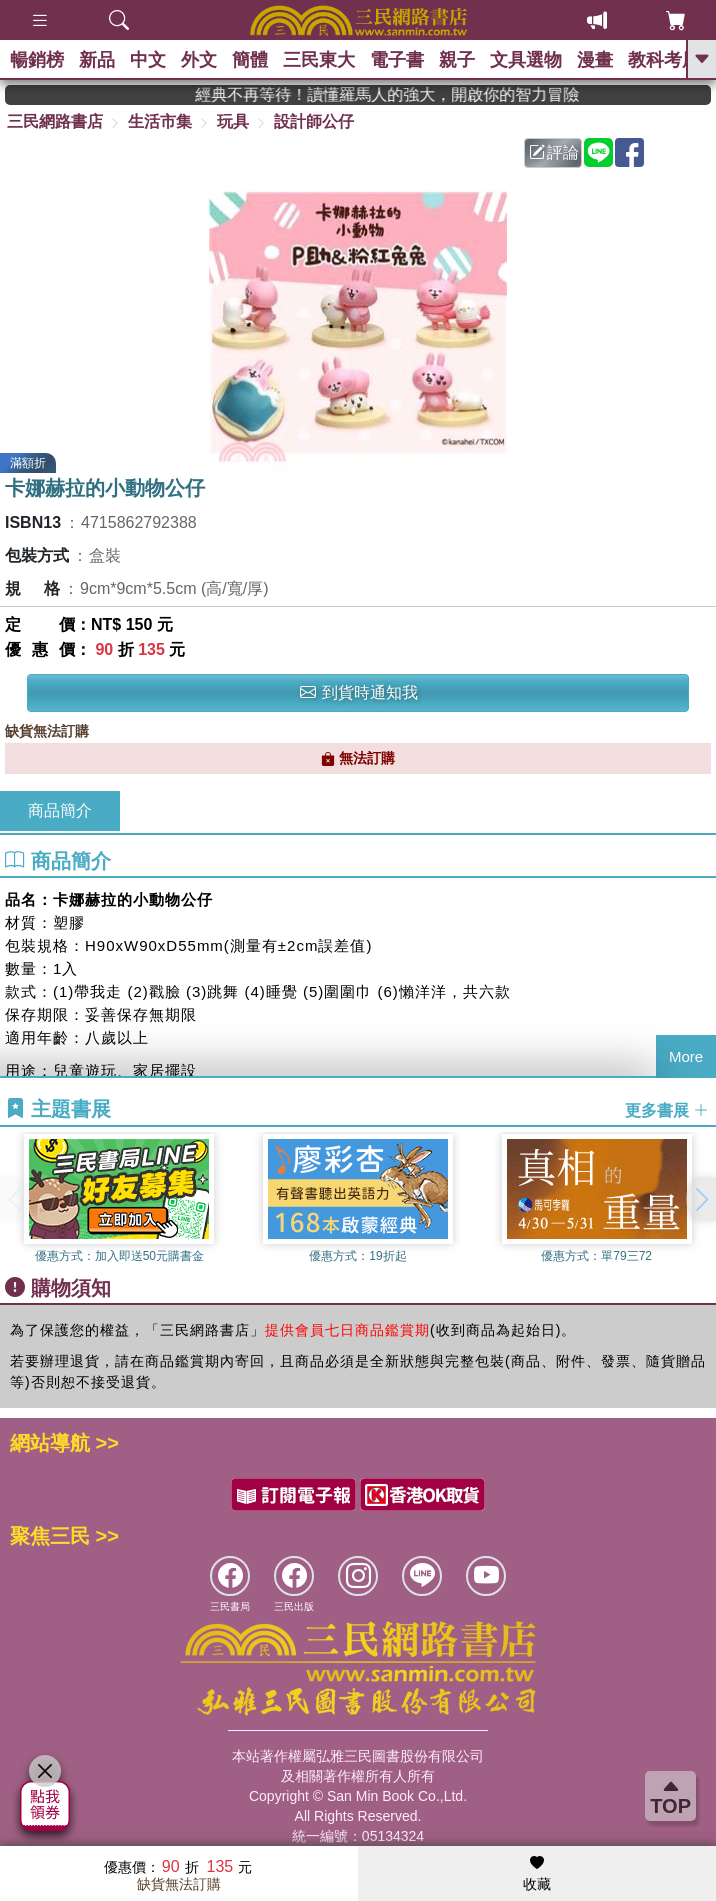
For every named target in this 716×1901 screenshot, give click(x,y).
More (686, 1056)
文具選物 (526, 60)
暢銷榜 (37, 60)
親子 (457, 60)
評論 (554, 152)
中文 (148, 60)
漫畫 (595, 60)
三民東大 (319, 60)
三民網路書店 (55, 121)
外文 (199, 60)
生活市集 (160, 121)
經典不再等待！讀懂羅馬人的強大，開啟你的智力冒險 (421, 94)
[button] (701, 1199)
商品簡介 (60, 810)
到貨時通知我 (359, 692)
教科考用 (664, 60)
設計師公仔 (314, 121)
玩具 (233, 121)
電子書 (397, 60)
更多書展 (667, 1110)
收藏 (537, 1874)
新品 (97, 60)
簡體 (250, 60)
